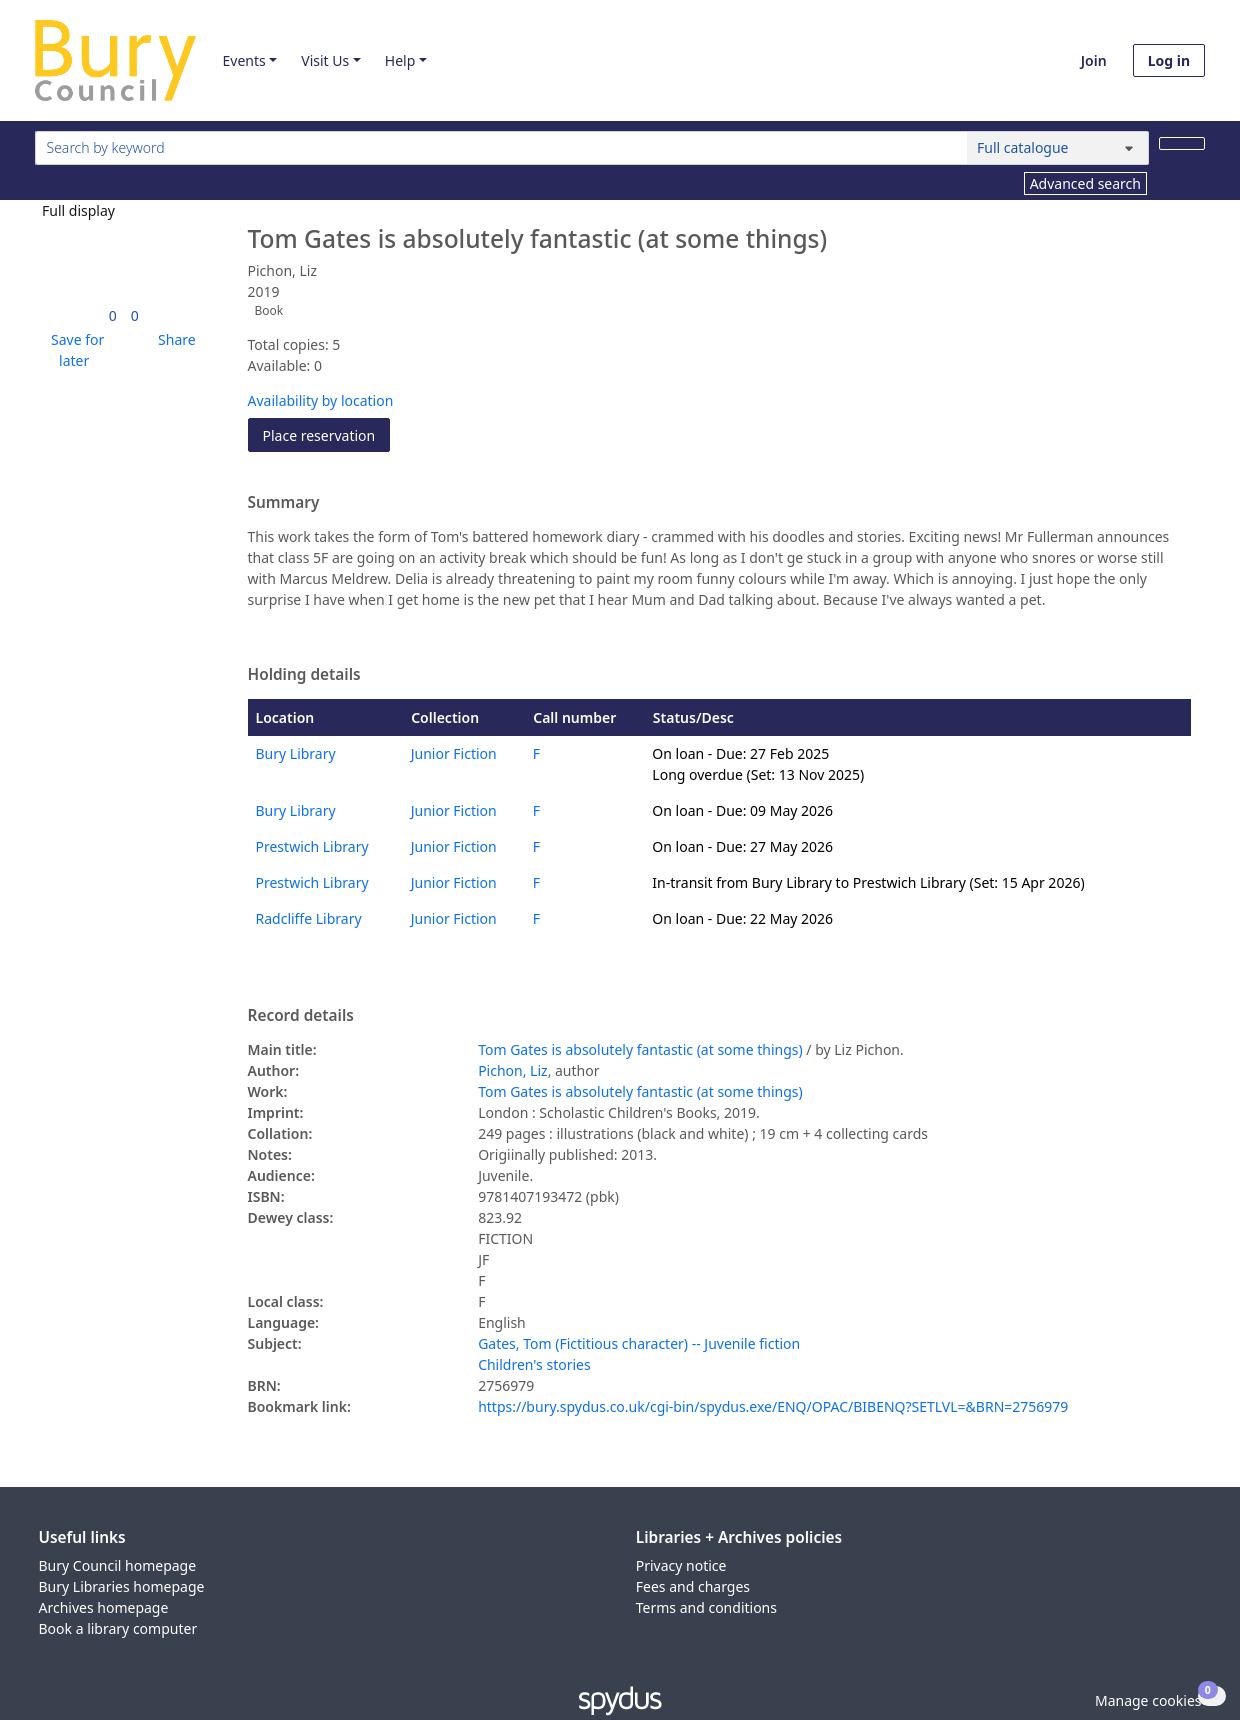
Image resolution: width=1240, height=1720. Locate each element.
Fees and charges (693, 1586)
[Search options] (1058, 148)
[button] (74, 350)
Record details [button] (301, 1016)
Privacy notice (681, 1565)
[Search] (1182, 143)
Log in (1169, 60)
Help (400, 60)
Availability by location (321, 400)
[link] (113, 315)
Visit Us (325, 60)
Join (1094, 60)
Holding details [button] (304, 675)
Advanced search (1085, 183)
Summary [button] (284, 503)
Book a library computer (118, 1628)
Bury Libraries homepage (122, 1586)
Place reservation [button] (327, 434)
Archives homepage (104, 1607)
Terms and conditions (706, 1607)
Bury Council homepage (118, 1565)
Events (243, 60)
